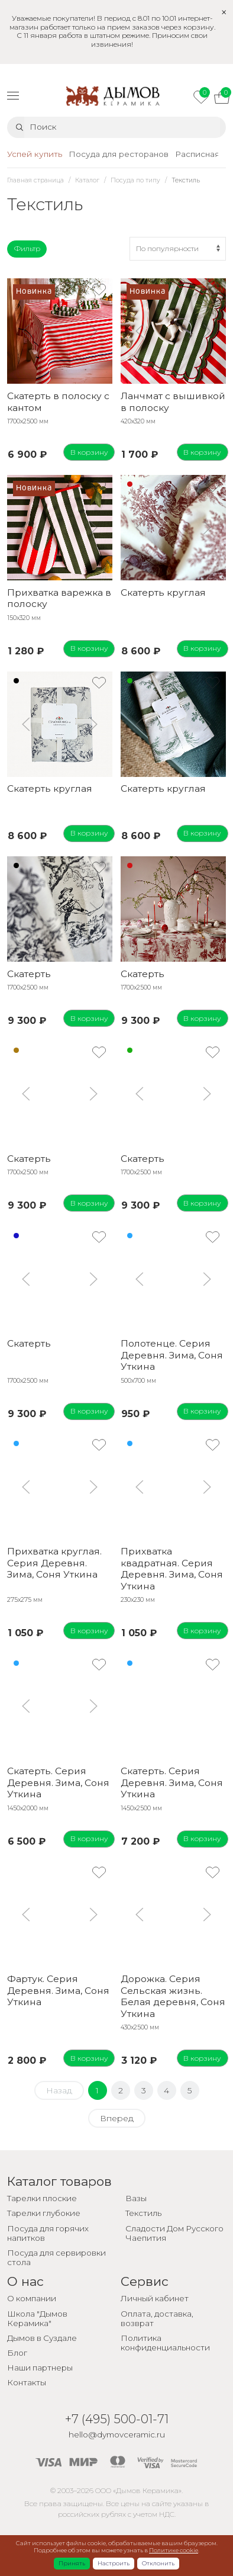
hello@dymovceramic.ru (117, 2434)
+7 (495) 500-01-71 (117, 2418)
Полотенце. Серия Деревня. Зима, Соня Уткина (172, 1355)
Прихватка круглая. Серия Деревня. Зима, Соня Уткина (54, 1563)
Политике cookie (173, 2550)
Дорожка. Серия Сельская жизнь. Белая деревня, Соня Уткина (173, 1996)
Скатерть (29, 973)
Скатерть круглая (163, 592)
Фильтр (27, 248)
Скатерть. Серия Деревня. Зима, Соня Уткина (58, 1782)
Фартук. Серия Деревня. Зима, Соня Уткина (58, 1990)
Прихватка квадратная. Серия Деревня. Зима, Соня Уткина (172, 1568)
